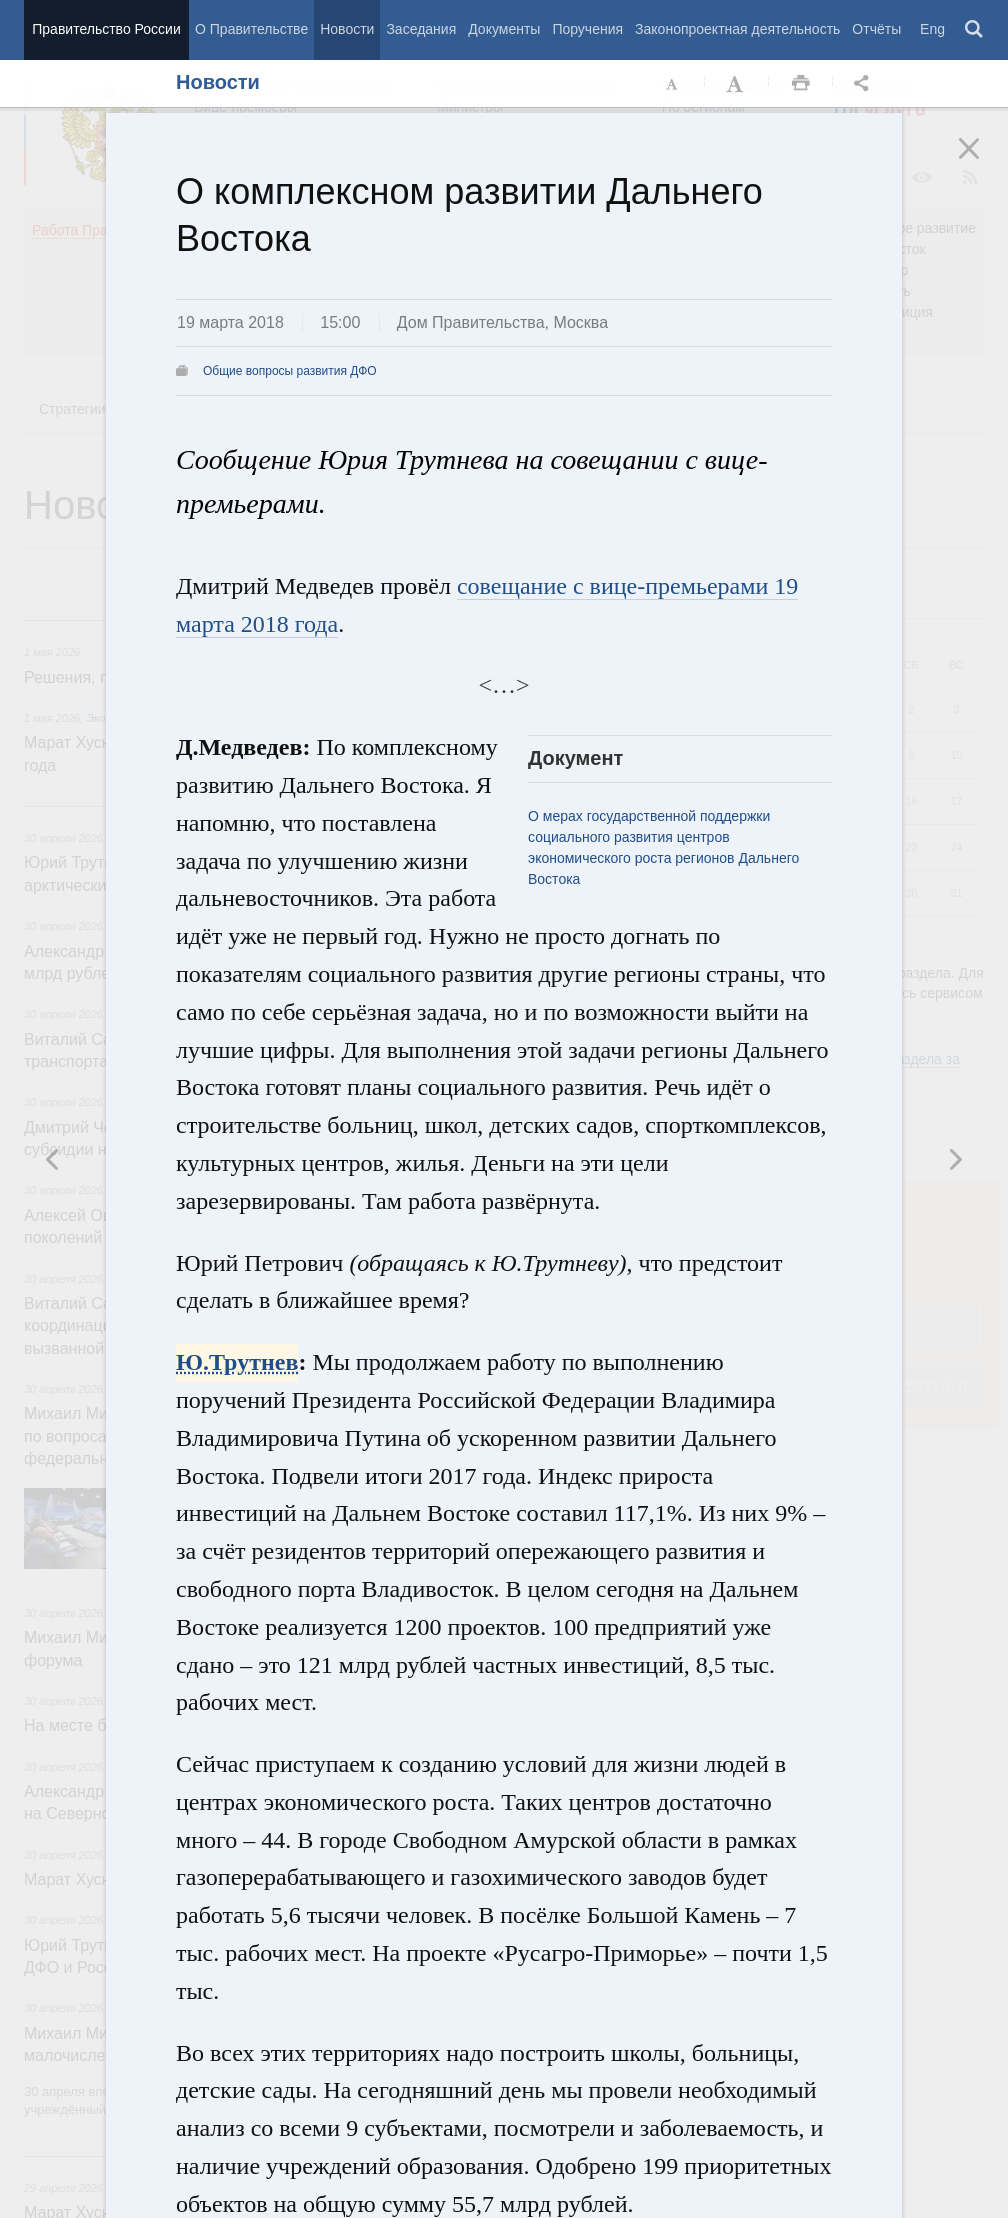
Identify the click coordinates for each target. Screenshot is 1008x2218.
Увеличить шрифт (737, 84)
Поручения (587, 29)
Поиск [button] (975, 30)
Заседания (421, 29)
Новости (347, 29)
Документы (504, 29)
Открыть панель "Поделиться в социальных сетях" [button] (865, 84)
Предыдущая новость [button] (955, 1159)
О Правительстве (251, 29)
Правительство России (106, 29)
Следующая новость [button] (53, 1159)
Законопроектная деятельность (737, 29)
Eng (932, 29)
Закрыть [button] (983, 162)
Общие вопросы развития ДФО (290, 371)
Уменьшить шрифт (673, 84)
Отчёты (876, 29)
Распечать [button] (801, 84)
